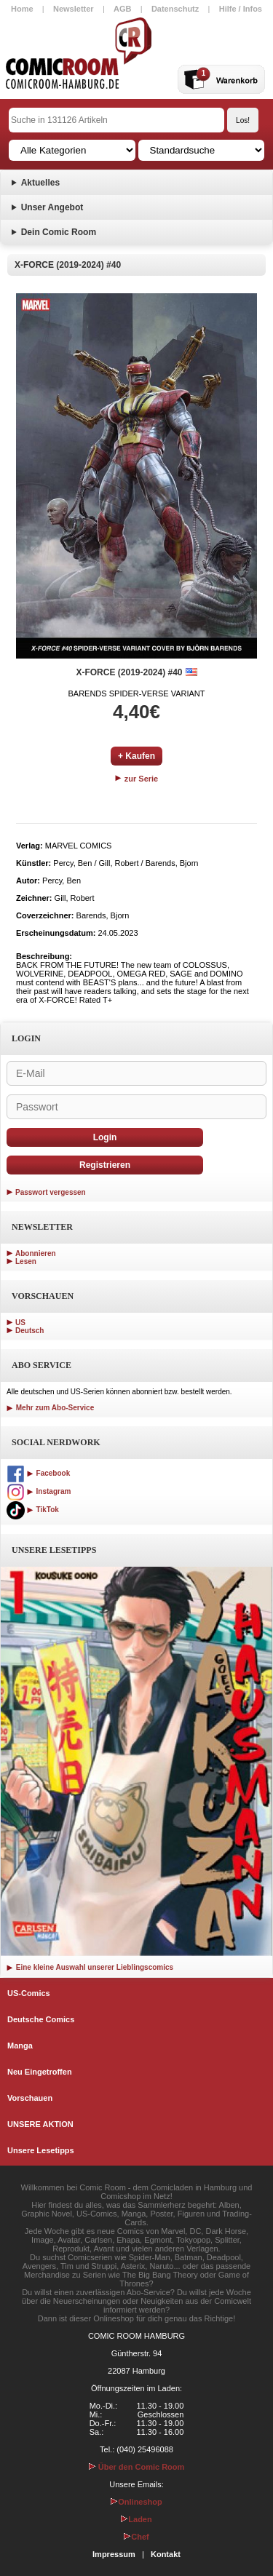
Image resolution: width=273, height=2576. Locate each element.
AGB (122, 8)
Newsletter (73, 8)
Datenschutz (175, 8)
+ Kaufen (136, 756)
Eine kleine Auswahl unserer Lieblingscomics (90, 1967)
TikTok (33, 1510)
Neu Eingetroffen (39, 2071)
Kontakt (166, 2554)
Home (22, 8)
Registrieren (104, 1165)
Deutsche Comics (40, 2019)
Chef (136, 2536)
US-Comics (28, 1993)
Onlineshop (136, 2501)
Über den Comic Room (137, 2466)
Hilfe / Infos (240, 8)
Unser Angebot (52, 207)
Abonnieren (35, 1253)
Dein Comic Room (58, 232)
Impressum (113, 2554)
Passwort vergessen (50, 1192)
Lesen (25, 1261)
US (20, 1323)
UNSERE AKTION (40, 2124)
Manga (20, 2045)
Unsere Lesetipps (40, 2150)
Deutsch (29, 1331)
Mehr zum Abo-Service (50, 1408)
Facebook (38, 1473)
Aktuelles (40, 183)
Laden (136, 2519)
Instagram (39, 1491)
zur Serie (137, 778)
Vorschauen (29, 2098)
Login (105, 1137)
